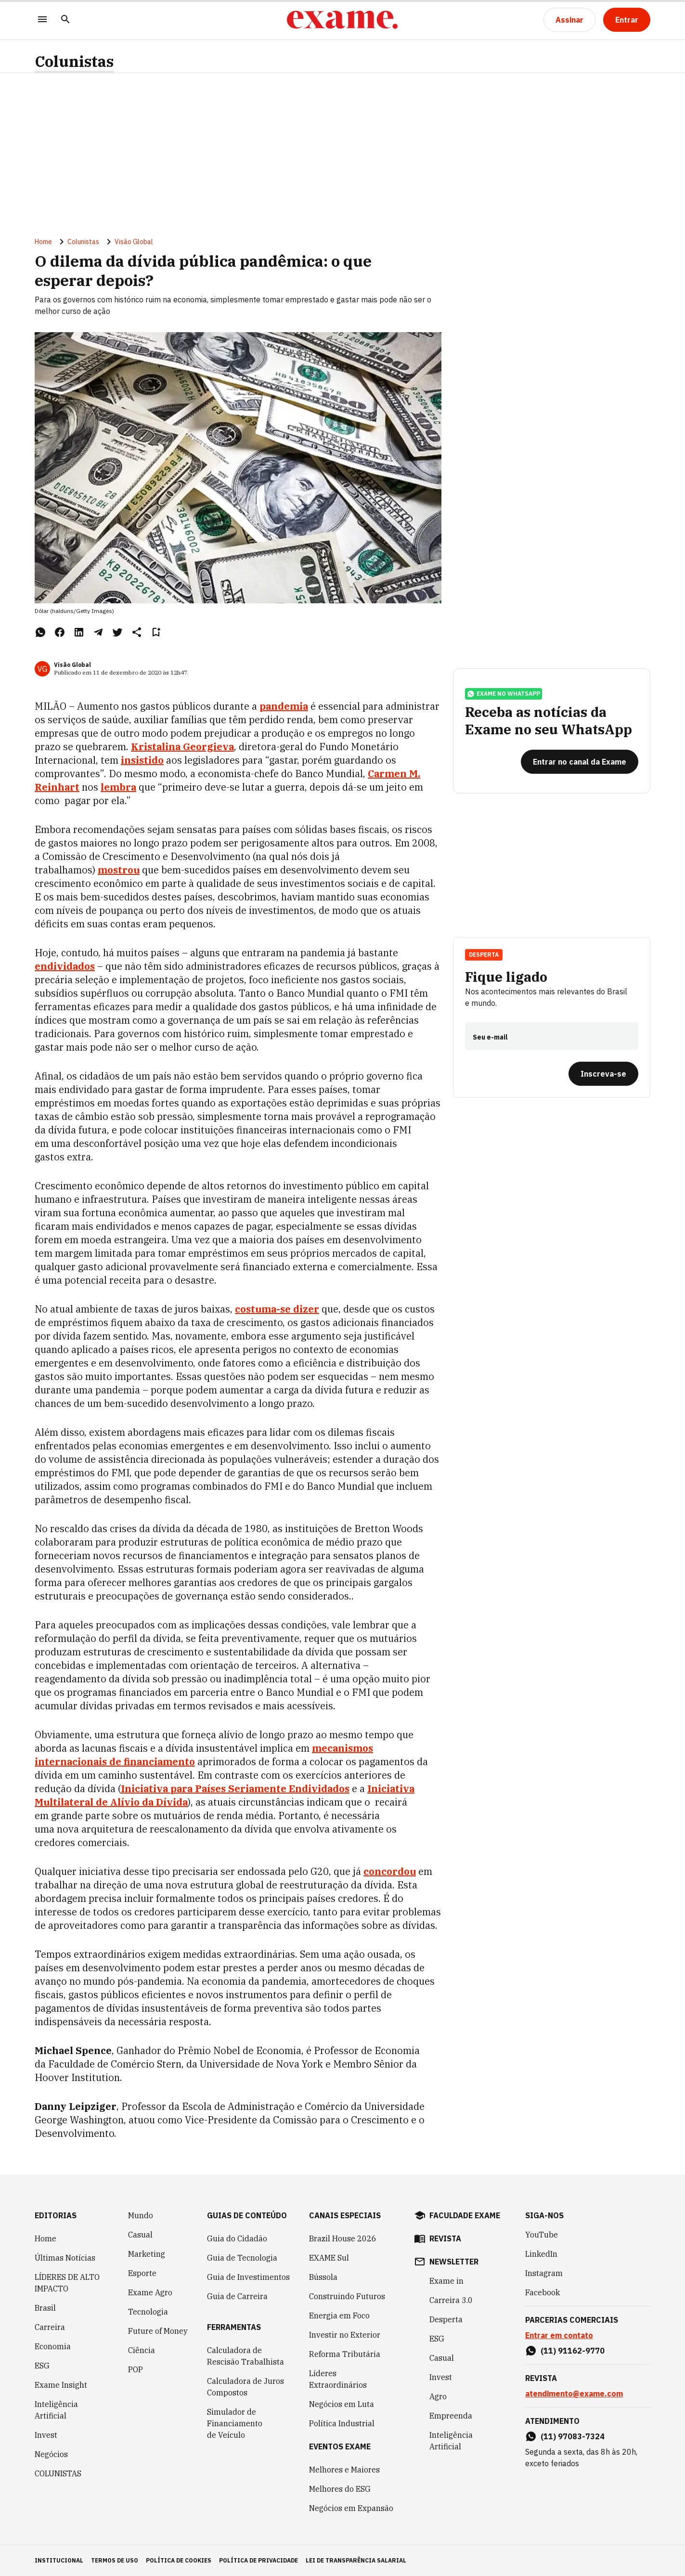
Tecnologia (148, 2311)
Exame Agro (150, 2292)
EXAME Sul (329, 2258)
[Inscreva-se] (603, 1074)
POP (135, 2369)
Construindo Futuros (347, 2296)
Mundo (140, 2215)
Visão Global (134, 241)
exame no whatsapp (503, 694)
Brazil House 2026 (342, 2238)
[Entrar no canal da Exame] (579, 762)
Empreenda (450, 2415)
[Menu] (42, 20)
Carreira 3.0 (451, 2300)
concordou (389, 1871)
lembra (118, 787)
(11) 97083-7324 (573, 2436)
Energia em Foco (339, 2315)
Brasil (45, 2308)
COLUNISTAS (58, 2473)
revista (445, 2238)
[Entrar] (626, 20)
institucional (59, 2560)
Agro (438, 2396)
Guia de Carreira (237, 2296)
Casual (140, 2234)
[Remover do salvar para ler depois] (156, 632)
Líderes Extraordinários (338, 2379)
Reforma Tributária (344, 2354)
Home (43, 241)
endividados (65, 966)
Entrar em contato (559, 2335)
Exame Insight (61, 2385)
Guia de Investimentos (248, 2277)
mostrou (119, 869)
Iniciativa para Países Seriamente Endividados (235, 1788)
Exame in (446, 2281)
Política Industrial (342, 2423)
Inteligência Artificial (56, 2409)
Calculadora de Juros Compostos (245, 2386)
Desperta (484, 954)
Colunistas (74, 61)
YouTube (541, 2234)
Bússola (323, 2277)
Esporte (142, 2273)
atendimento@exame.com (574, 2393)
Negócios (51, 2454)
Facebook (542, 2292)
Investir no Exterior (344, 2335)
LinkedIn (541, 2254)
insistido (142, 760)
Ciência (141, 2350)
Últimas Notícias (65, 2258)
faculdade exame (464, 2215)
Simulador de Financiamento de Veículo (234, 2423)
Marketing (146, 2254)
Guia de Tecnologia (242, 2258)
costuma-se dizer (277, 1308)
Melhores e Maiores (344, 2469)
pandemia (283, 706)
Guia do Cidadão (237, 2238)
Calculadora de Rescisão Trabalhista (245, 2356)
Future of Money (158, 2331)
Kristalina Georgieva (182, 746)
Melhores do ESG (340, 2489)
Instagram (544, 2273)
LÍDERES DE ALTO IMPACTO (67, 2282)
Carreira (50, 2327)
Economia (53, 2346)
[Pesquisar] (65, 20)
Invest (46, 2435)
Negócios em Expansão (351, 2508)
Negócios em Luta (341, 2404)
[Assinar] (569, 20)
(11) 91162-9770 (573, 2350)
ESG (42, 2365)
